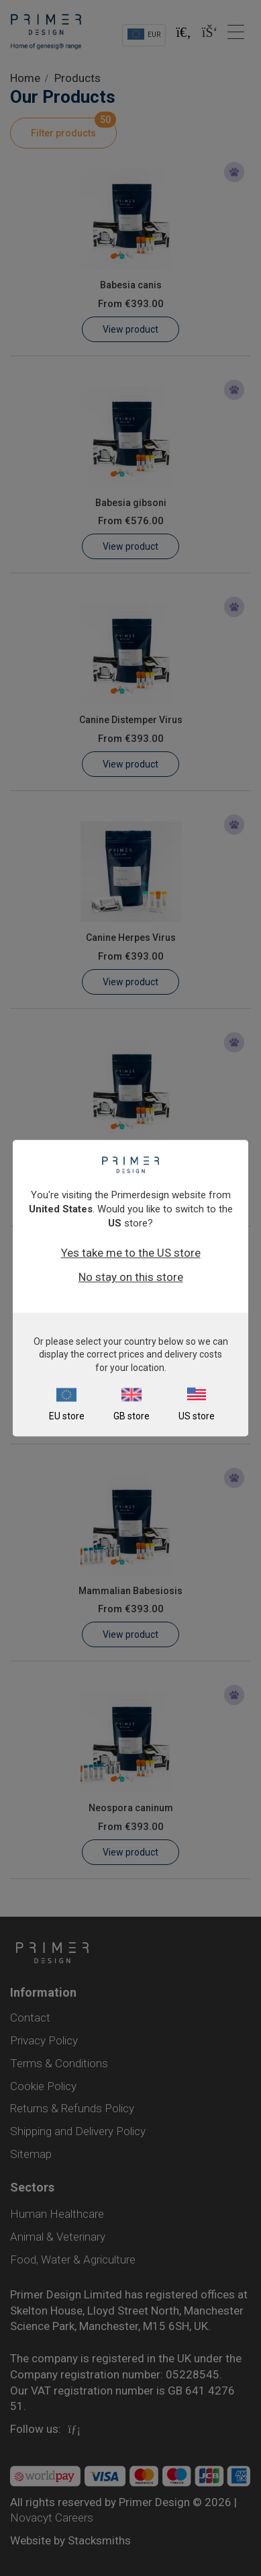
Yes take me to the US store (131, 1252)
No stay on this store (131, 1277)
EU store (67, 1416)
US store (196, 1416)
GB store (131, 1416)
